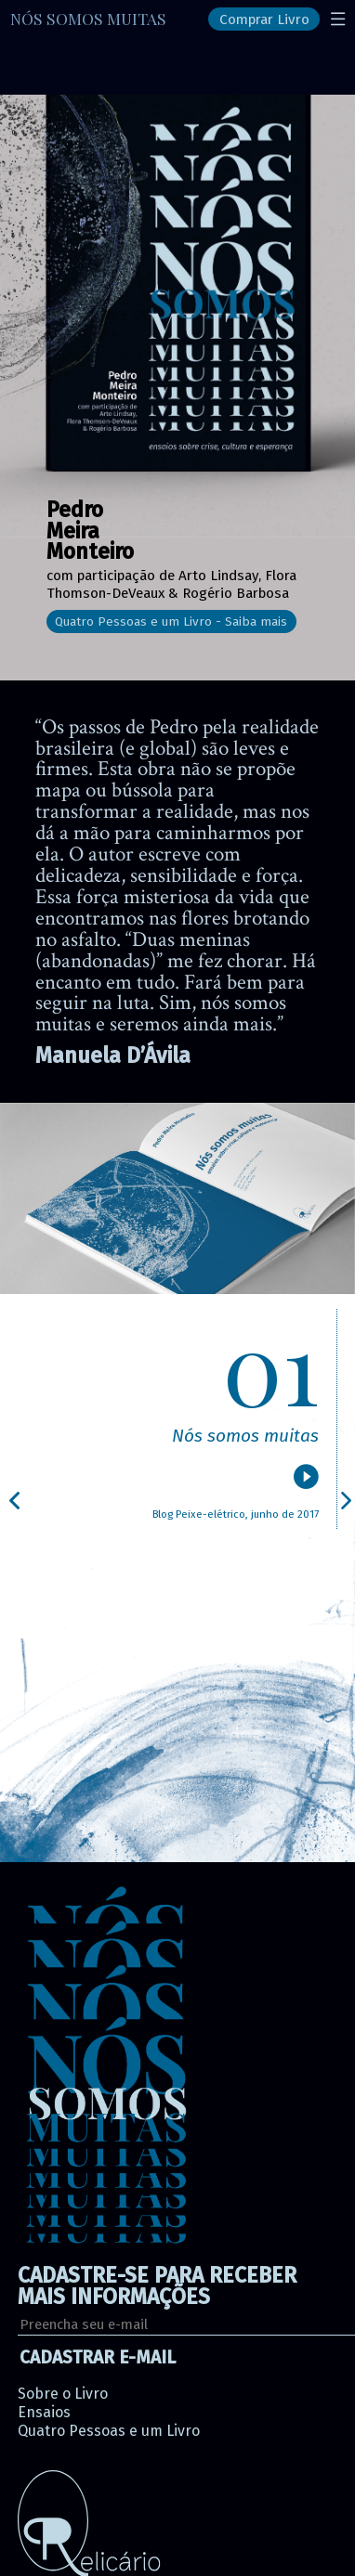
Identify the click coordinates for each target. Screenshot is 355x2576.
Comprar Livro (264, 19)
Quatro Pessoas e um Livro (109, 2431)
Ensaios (44, 2412)
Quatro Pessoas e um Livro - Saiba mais (171, 621)
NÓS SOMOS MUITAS (88, 18)
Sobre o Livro (63, 2393)
